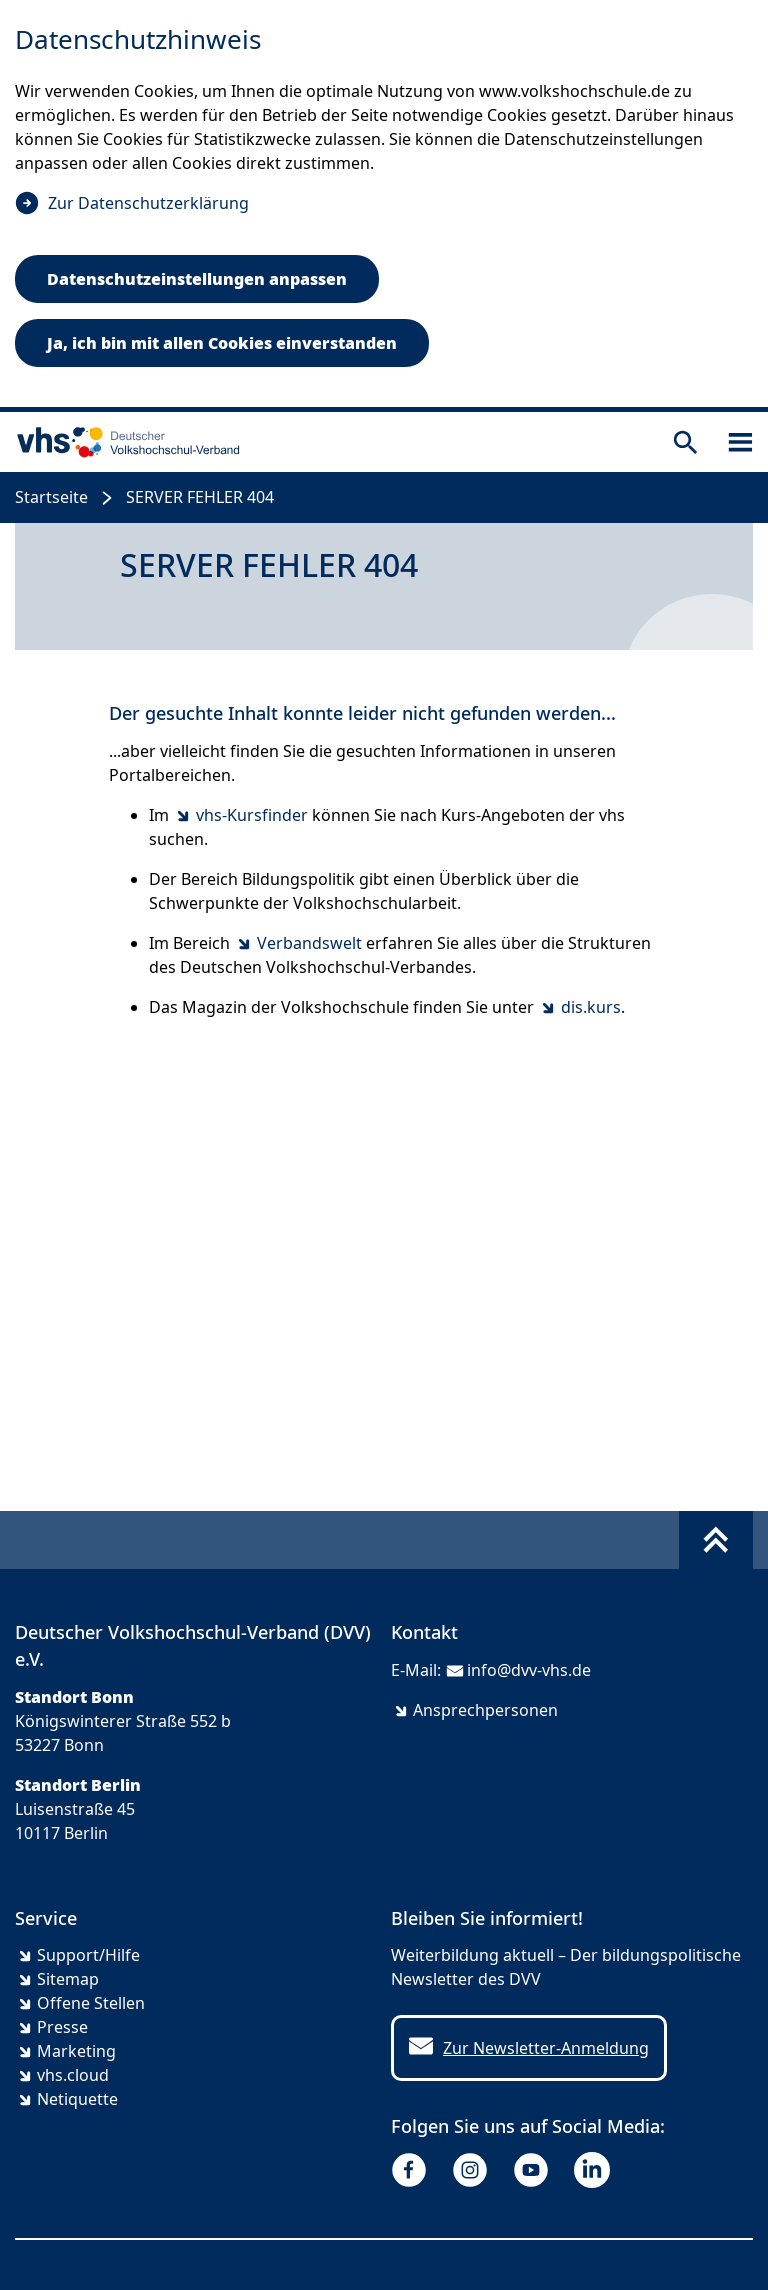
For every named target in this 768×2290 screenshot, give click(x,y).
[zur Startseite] (124, 442)
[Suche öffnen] (685, 442)
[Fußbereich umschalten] (716, 1540)
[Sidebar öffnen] (740, 442)
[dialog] (384, 206)
